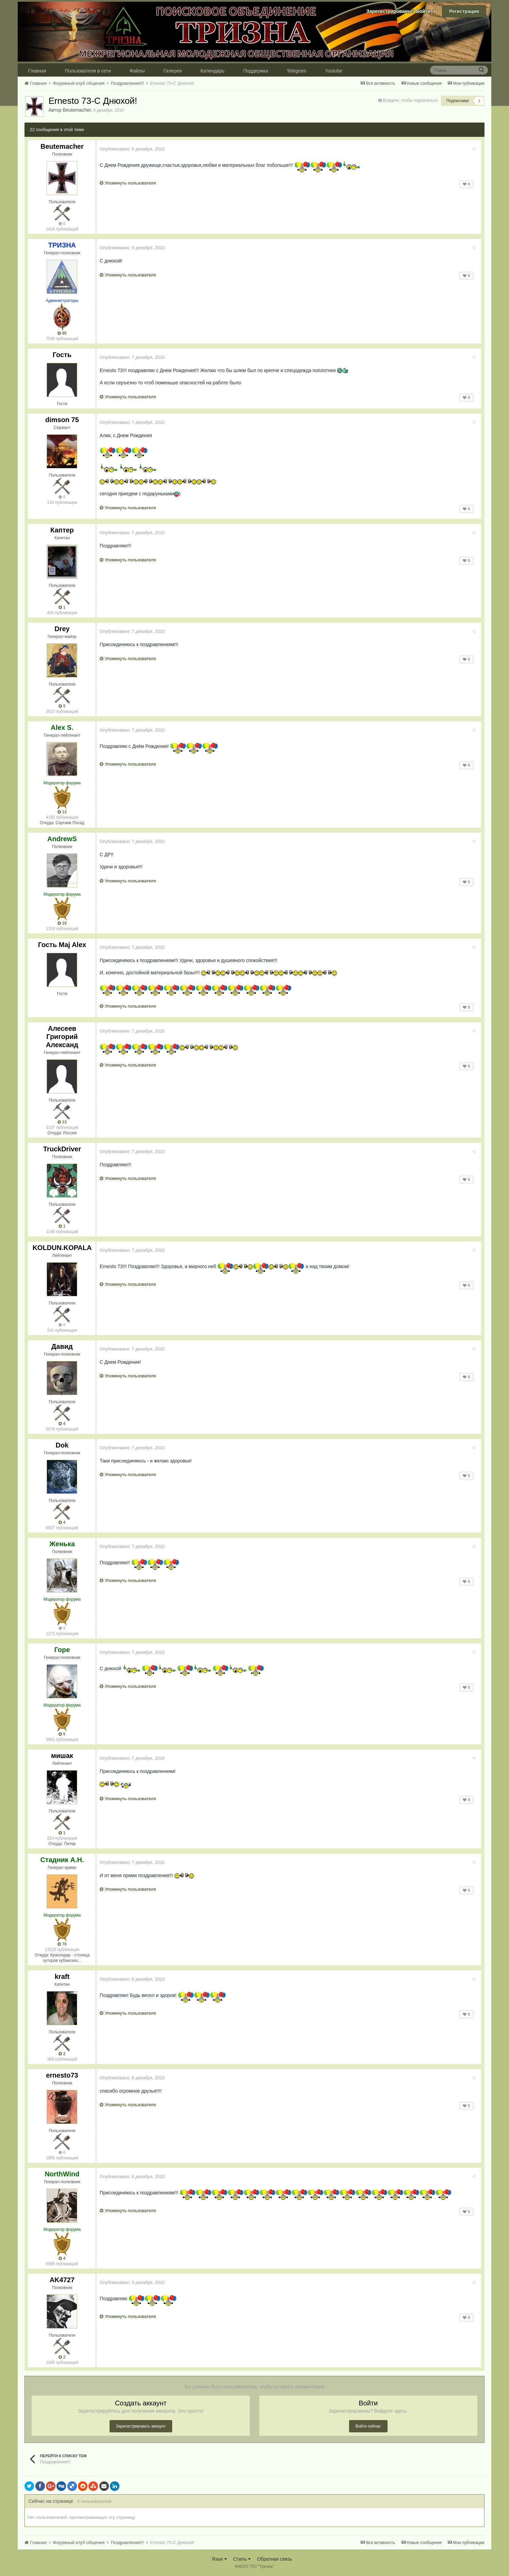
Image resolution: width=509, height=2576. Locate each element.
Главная (37, 71)
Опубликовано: (133, 148)
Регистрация (464, 11)
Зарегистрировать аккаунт (141, 2426)
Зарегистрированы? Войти (401, 11)
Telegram (297, 71)
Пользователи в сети (88, 71)
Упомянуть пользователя (129, 183)
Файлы (137, 71)
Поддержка (255, 71)
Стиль (242, 2559)
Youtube (333, 71)
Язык (219, 2559)
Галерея (172, 71)
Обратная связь (274, 2559)
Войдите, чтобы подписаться (410, 100)
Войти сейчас (368, 2426)
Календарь (212, 71)
